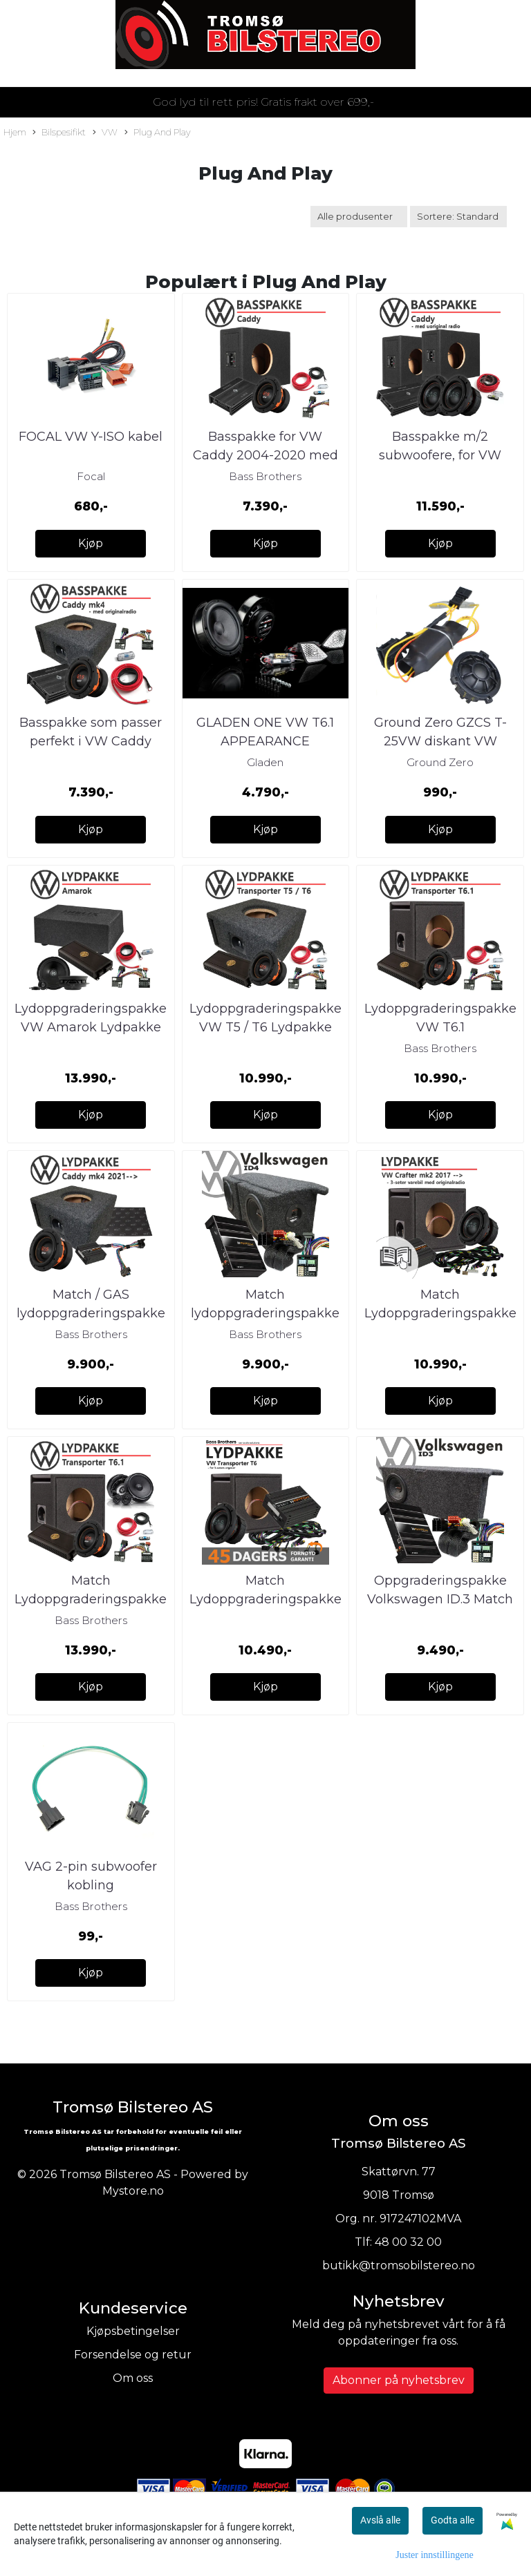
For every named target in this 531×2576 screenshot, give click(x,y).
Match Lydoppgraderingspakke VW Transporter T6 (265, 1599)
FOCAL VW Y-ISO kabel (90, 436)
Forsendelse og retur (133, 2354)
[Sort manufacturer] (358, 216)
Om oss (133, 2378)
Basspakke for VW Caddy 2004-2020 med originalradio (265, 455)
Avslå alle (380, 2520)
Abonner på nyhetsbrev (399, 2380)
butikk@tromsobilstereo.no (398, 2265)
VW (105, 133)
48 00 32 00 (408, 2242)
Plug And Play (157, 133)
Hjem (14, 132)
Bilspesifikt (59, 133)
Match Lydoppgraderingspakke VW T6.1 (91, 1599)
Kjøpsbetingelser (133, 2331)
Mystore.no (133, 2190)
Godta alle (452, 2520)
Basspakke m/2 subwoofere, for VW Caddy (440, 455)
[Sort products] (458, 216)
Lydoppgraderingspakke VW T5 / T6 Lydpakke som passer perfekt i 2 (265, 1027)
